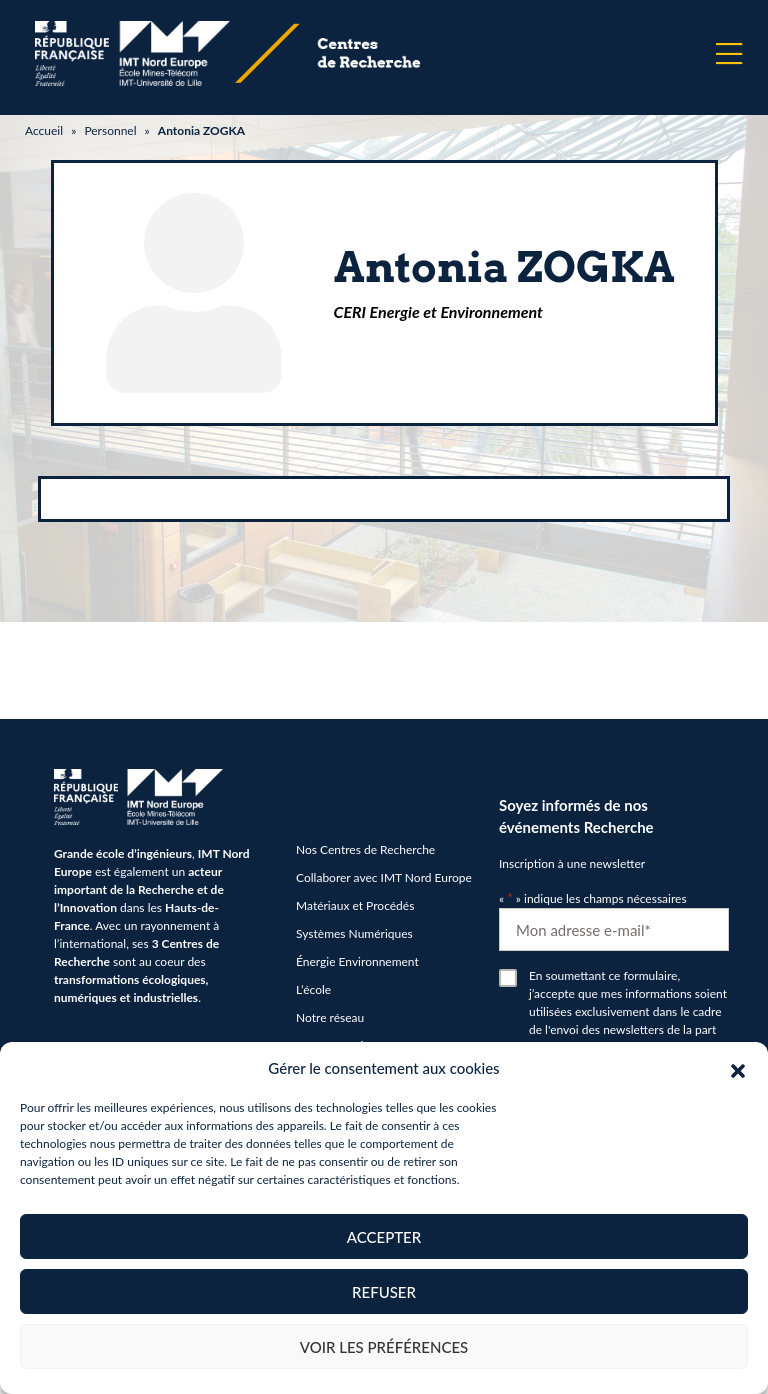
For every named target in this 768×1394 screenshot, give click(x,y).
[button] (738, 1068)
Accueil (44, 130)
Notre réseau (330, 1017)
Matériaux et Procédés (355, 905)
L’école (313, 989)
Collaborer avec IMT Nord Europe (384, 877)
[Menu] (729, 54)
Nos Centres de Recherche (365, 849)
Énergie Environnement (357, 961)
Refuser (384, 1292)
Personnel (110, 130)
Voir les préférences (384, 1347)
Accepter (384, 1237)
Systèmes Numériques (354, 933)
